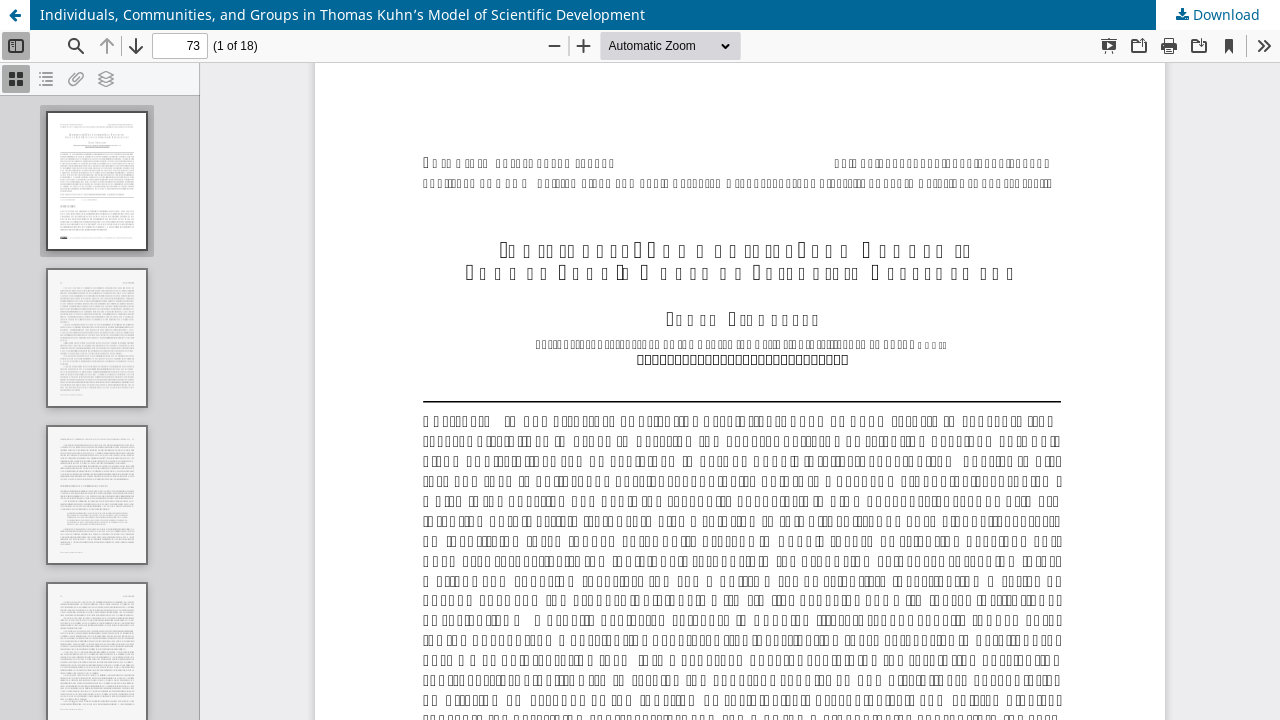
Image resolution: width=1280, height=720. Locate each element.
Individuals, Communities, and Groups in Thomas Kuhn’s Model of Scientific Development (342, 14)
